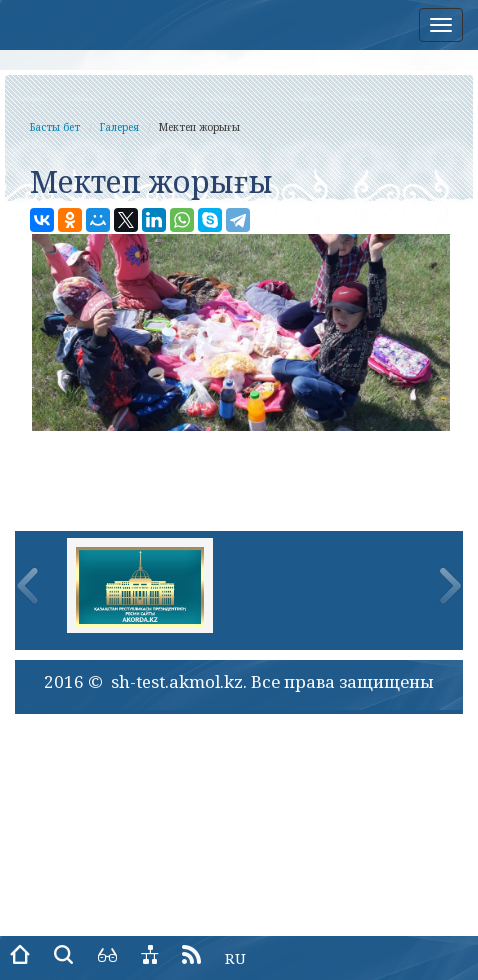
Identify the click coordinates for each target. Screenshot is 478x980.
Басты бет (55, 127)
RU (235, 958)
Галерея (119, 127)
